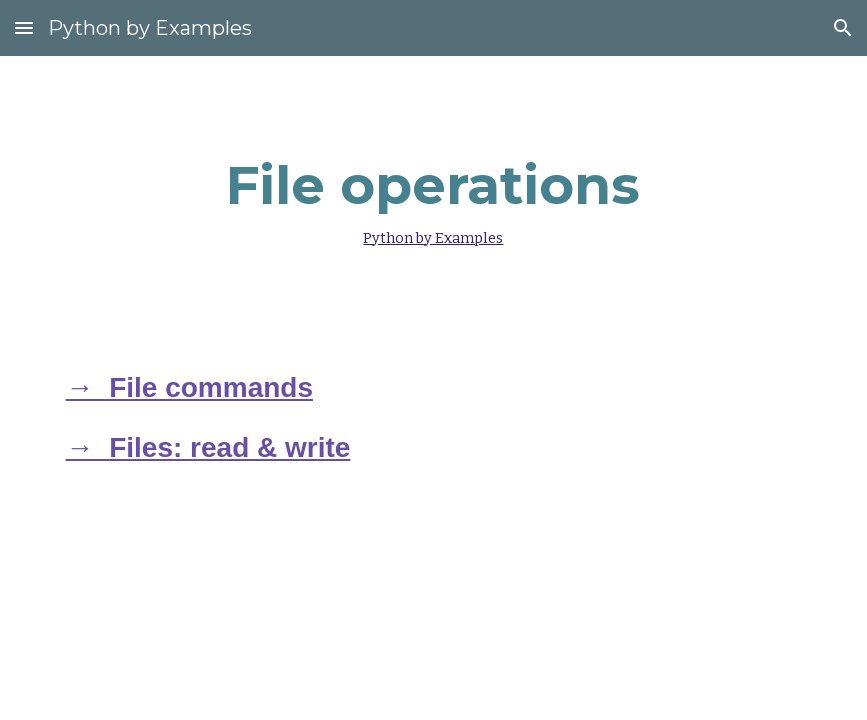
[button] (24, 27)
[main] (433, 197)
